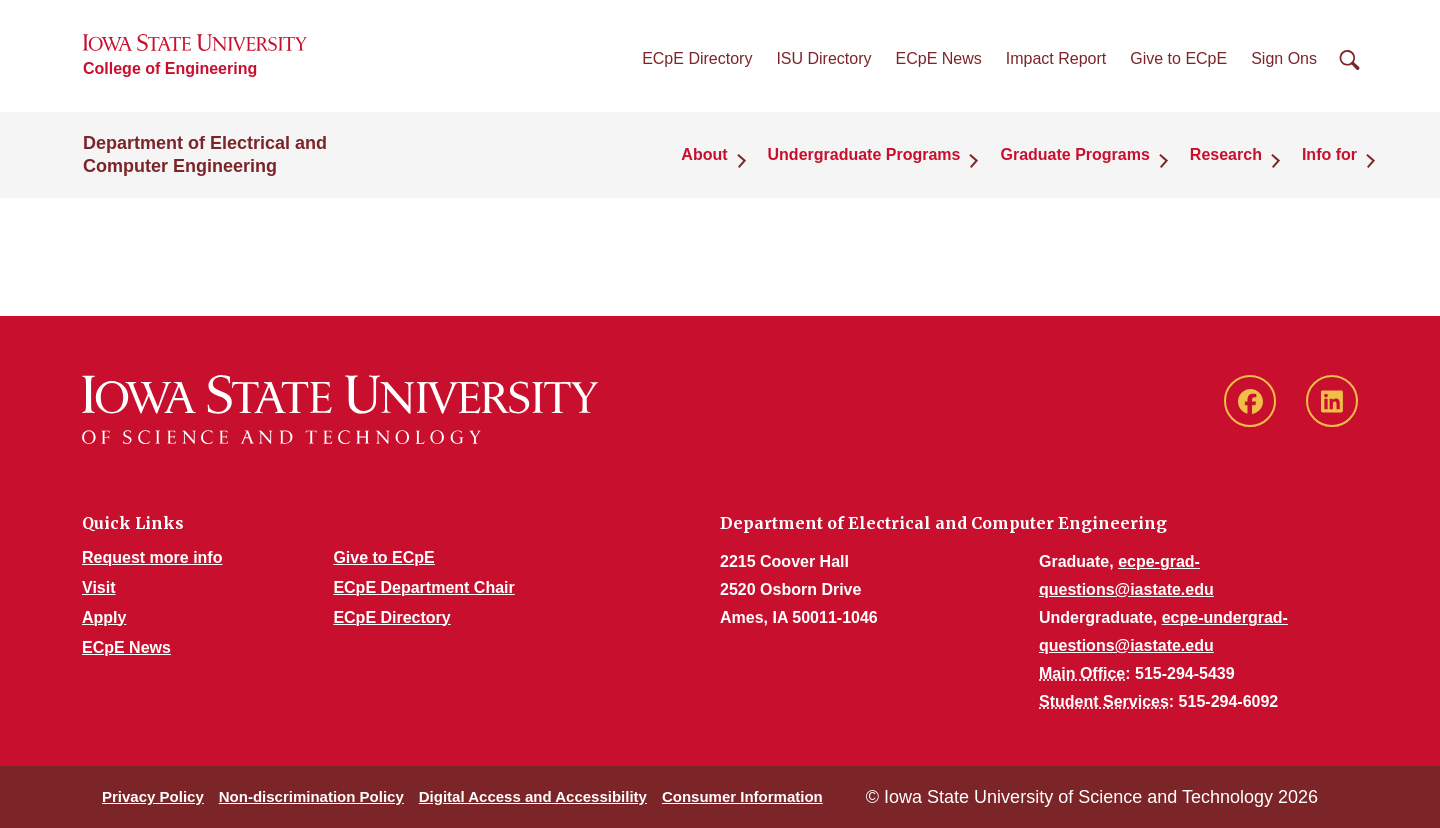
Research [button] (1226, 154)
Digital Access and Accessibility (533, 796)
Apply (104, 617)
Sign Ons (1284, 58)
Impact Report (1056, 58)
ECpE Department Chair (423, 587)
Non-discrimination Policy (311, 796)
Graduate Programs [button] (1074, 154)
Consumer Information (742, 796)
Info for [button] (1329, 154)
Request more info (152, 557)
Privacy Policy (153, 796)
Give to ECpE (1178, 58)
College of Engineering (170, 68)
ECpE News (939, 58)
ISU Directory (823, 58)
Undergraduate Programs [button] (864, 154)
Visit (99, 587)
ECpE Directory (697, 58)
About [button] (704, 154)
